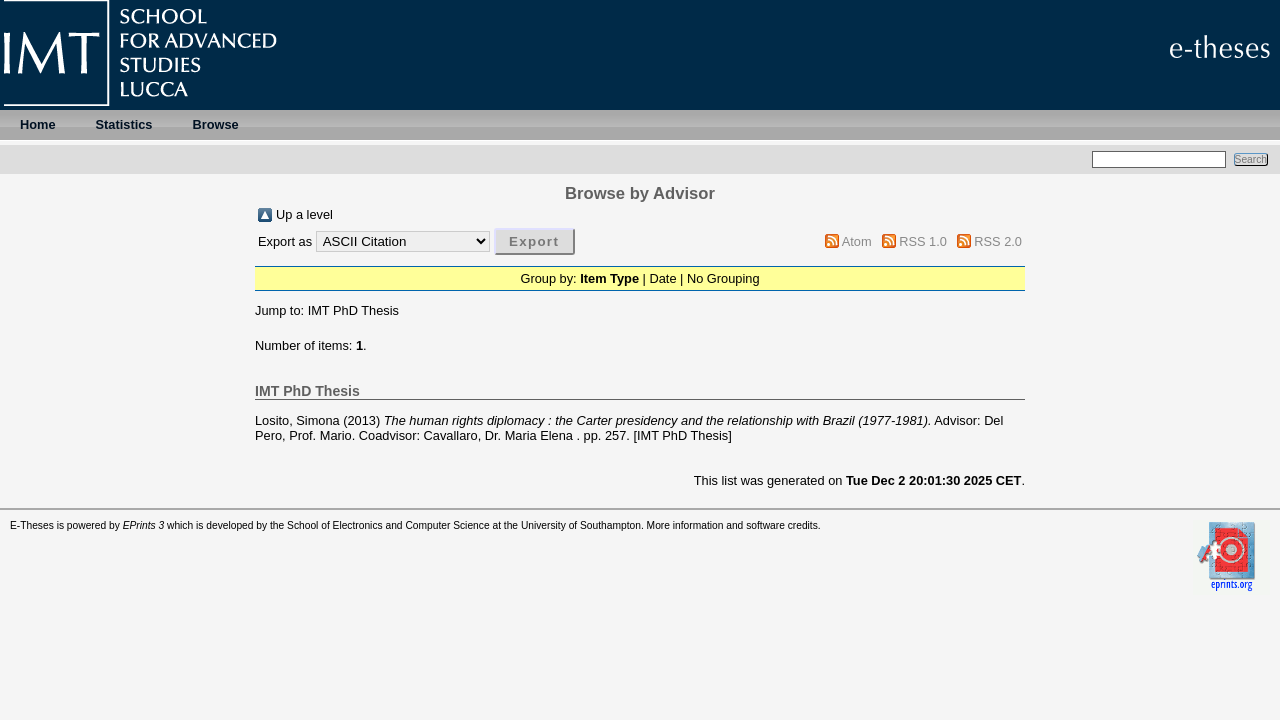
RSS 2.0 (998, 241)
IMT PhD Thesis (353, 310)
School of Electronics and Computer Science (388, 525)
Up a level (304, 214)
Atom (857, 241)
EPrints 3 (144, 525)
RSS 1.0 (923, 241)
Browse (215, 124)
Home (38, 124)
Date (662, 278)
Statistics (124, 124)
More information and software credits (732, 525)
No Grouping (723, 278)
